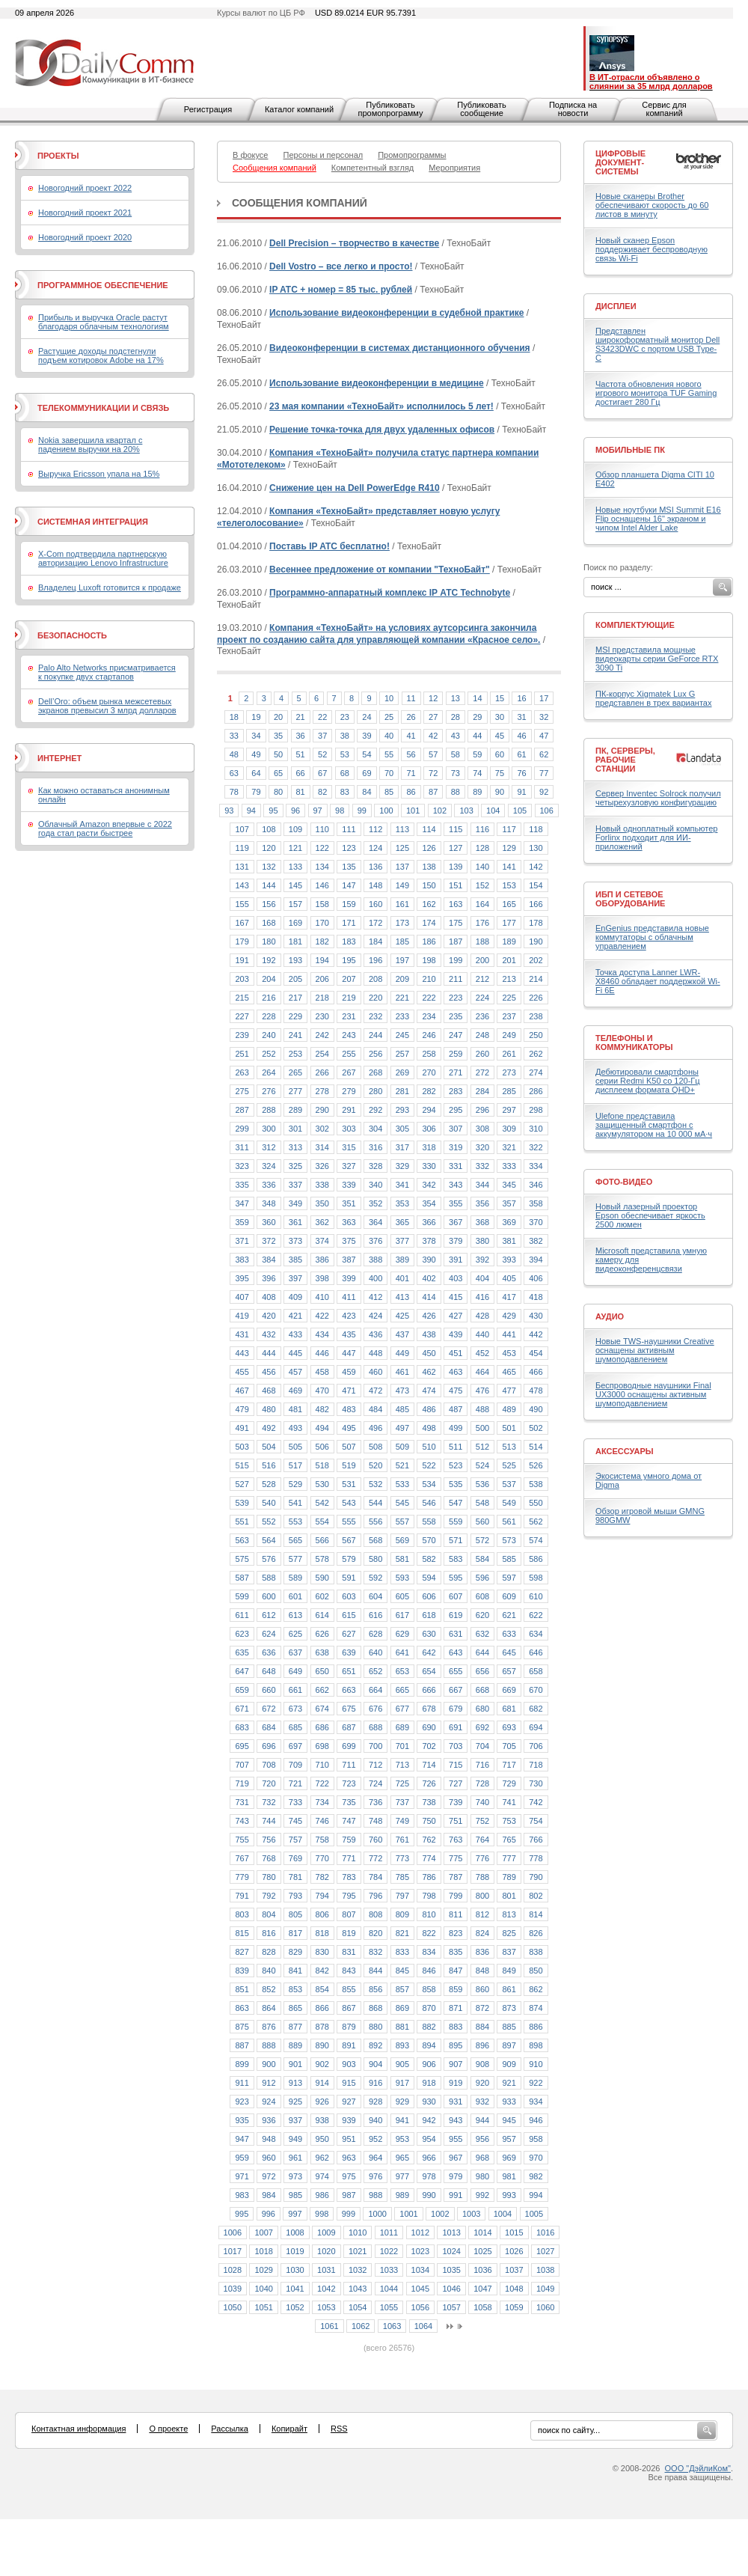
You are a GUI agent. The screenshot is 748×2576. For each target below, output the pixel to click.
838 (535, 1951)
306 (428, 1128)
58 (455, 754)
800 (482, 1895)
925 (295, 2101)
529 (295, 1484)
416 (482, 1296)
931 (455, 2101)
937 (295, 2120)
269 (402, 1072)
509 (402, 1446)
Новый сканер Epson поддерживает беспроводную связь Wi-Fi (651, 249)
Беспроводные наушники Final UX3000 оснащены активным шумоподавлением (653, 1394)
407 (241, 1296)
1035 (451, 2269)
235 (455, 1016)
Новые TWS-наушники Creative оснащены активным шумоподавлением (654, 1350)
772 (375, 1858)
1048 (514, 2288)
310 (535, 1128)
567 (348, 1540)
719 (241, 1783)
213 (508, 978)
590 (322, 1577)
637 (295, 1652)
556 (375, 1521)
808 (375, 1914)
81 (300, 791)
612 (268, 1615)
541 (295, 1502)
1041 (295, 2288)
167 (241, 922)
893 (402, 2045)
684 (268, 1727)
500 (482, 1427)
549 (508, 1502)
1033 (389, 2269)
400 (375, 1278)
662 (322, 1689)
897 (508, 2045)
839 (241, 1970)
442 (535, 1334)
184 (375, 941)
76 (521, 773)
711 (348, 1764)
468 (268, 1390)
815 (241, 1933)
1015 (514, 2232)
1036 (482, 2269)
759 (348, 1839)
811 (455, 1914)
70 (388, 773)
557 (402, 1521)
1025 (482, 2251)
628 (375, 1633)
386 (322, 1259)
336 (268, 1184)
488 (482, 1409)
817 (295, 1933)
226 (535, 997)
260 (482, 1053)
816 (268, 1933)
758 (322, 1839)
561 (508, 1521)
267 (348, 1072)
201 (508, 960)
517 (295, 1465)
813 (508, 1914)
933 (508, 2101)
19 (255, 716)
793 (295, 1895)
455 (241, 1371)
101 (413, 810)
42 (433, 735)
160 (375, 904)
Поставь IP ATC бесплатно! (329, 546)
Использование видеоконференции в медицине (376, 383)
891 (348, 2045)
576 (268, 1558)
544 (375, 1502)
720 (268, 1783)
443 (241, 1353)
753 (508, 1820)
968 (482, 2157)
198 (428, 960)
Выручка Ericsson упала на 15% (98, 473)
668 (482, 1689)
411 (348, 1296)
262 (535, 1053)
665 (402, 1689)
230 (322, 1016)
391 (455, 1259)
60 (499, 754)
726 (428, 1783)
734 (322, 1802)
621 (508, 1615)
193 (295, 960)
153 (508, 885)
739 (455, 1802)
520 (375, 1465)
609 (508, 1596)
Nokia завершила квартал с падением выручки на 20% (90, 445)
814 (535, 1914)
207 (348, 978)
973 (295, 2176)
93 (228, 810)
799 (455, 1895)
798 (428, 1895)
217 (295, 997)
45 (499, 735)
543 (348, 1502)
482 (322, 1409)
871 (455, 2007)
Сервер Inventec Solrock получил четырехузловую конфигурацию (658, 798)
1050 (233, 2307)
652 (375, 1671)
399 (348, 1278)
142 (535, 866)
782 (322, 1877)
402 (428, 1278)
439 (455, 1334)
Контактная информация (78, 2428)
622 (535, 1615)
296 (482, 1109)
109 (295, 829)
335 (241, 1184)
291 (348, 1109)
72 (433, 773)
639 (348, 1652)
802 (535, 1895)
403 (455, 1278)
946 (535, 2120)
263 (241, 1072)
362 (322, 1222)
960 (268, 2157)
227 (241, 1016)
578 (322, 1558)
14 (477, 698)
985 (295, 2195)
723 (348, 1783)
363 (348, 1222)
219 (348, 997)
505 (295, 1446)
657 (508, 1671)
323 (241, 1166)
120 (268, 847)
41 (410, 735)
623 (241, 1633)
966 (428, 2157)
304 (375, 1128)
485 (402, 1409)
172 (375, 922)
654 (428, 1671)
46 (521, 735)
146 (322, 885)
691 (455, 1727)
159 (348, 904)
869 (402, 2007)
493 (295, 1427)
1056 (420, 2307)
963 (348, 2157)
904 (375, 2064)
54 (366, 754)
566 (322, 1540)
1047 (482, 2288)
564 (268, 1540)
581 (402, 1558)
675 (348, 1708)
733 (295, 1802)
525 (508, 1465)
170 (322, 922)
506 (322, 1446)
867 (348, 2007)
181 (295, 941)
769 (295, 1858)
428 (482, 1315)
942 (428, 2120)
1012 (420, 2232)
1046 (451, 2288)
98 (339, 810)
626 (322, 1633)
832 (375, 1951)
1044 (389, 2288)
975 (348, 2176)
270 (428, 1072)
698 (322, 1746)
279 (348, 1091)
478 (535, 1390)
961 (295, 2157)
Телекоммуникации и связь (103, 407)
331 (455, 1166)
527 (241, 1484)
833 (402, 1951)
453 (508, 1353)
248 (482, 1035)
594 (428, 1577)
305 (402, 1128)
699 (348, 1746)
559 (455, 1521)
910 (535, 2064)
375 (348, 1240)
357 (508, 1203)
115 (455, 829)
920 (482, 2082)
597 (508, 1577)
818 (322, 1933)
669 (508, 1689)
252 (268, 1053)
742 (535, 1802)
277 (295, 1091)
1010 (358, 2232)
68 (344, 773)
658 (535, 1671)
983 (241, 2195)
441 (508, 1334)
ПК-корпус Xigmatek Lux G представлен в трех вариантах (653, 698)
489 (508, 1409)
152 (482, 885)
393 (508, 1259)
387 (348, 1259)
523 (455, 1465)
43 (455, 735)
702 (428, 1746)
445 (295, 1353)
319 (455, 1147)
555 (348, 1521)
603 (348, 1596)
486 (428, 1409)
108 (268, 829)
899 (241, 2064)
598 (535, 1577)
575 (241, 1558)
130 (535, 847)
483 (348, 1409)
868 (375, 2007)
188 (482, 941)
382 (535, 1240)
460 (375, 1371)
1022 (389, 2251)
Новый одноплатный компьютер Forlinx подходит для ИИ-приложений (656, 837)
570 (428, 1540)
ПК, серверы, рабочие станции (625, 759)
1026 (514, 2251)
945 (508, 2120)
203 (241, 978)
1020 (326, 2251)
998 (321, 2213)
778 (535, 1858)
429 (508, 1315)
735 (348, 1802)
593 (402, 1577)
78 (234, 791)
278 (322, 1091)
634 (535, 1633)
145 (295, 885)
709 (295, 1764)
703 (455, 1746)
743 (241, 1820)
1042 (326, 2288)
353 (402, 1203)
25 (388, 716)
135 (348, 866)
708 (268, 1764)
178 (535, 922)
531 (348, 1484)
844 (375, 1970)
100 (386, 810)
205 (295, 978)
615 (348, 1615)
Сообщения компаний (299, 203)
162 (428, 904)
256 (375, 1053)
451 (455, 1353)
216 (268, 997)
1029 (263, 2269)
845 (402, 1970)
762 (428, 1839)
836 (482, 1951)
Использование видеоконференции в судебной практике (396, 313)
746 (322, 1820)
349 (295, 1203)
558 (428, 1521)
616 (375, 1615)
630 (428, 1633)
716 (482, 1764)
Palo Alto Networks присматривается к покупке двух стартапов (107, 672)
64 (255, 773)
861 (508, 1989)
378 (428, 1240)
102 (440, 810)
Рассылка (229, 2428)
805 (295, 1914)
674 (322, 1708)
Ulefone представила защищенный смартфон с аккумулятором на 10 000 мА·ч (653, 1124)
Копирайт (289, 2428)
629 (402, 1633)
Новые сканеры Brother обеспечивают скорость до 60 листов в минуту (651, 205)
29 (477, 716)
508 (375, 1446)
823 (455, 1933)
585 (508, 1558)
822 (428, 1933)
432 (268, 1334)
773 (402, 1858)
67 (322, 773)
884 (482, 2026)
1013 (451, 2232)
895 (455, 2045)
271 (455, 1072)
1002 (440, 2213)
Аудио (609, 1316)
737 (402, 1802)
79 (255, 791)
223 (455, 997)
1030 (295, 2269)
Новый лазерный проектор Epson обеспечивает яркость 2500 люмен (650, 1215)
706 (535, 1746)
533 (402, 1484)
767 (241, 1858)
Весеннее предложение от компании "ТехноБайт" (379, 569)
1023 (420, 2251)
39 (366, 735)
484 (375, 1409)
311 (241, 1147)
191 (241, 960)
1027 (545, 2251)
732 (268, 1802)
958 (535, 2138)
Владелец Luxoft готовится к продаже (109, 587)
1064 (423, 2326)
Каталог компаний (299, 109)
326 (322, 1166)
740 (482, 1802)
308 (482, 1128)
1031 (326, 2269)
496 (375, 1427)
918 (428, 2082)
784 (375, 1877)
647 (241, 1671)
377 (402, 1240)
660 (268, 1689)
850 (535, 1970)
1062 (361, 2326)
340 (375, 1184)
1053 (326, 2307)
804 (268, 1914)
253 (295, 1053)
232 (375, 1016)
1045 (420, 2288)
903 (348, 2064)
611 (241, 1615)
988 (375, 2195)
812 (482, 1914)
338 (322, 1184)
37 (322, 735)
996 (268, 2213)
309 (508, 1128)
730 (535, 1783)
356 (482, 1203)
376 (375, 1240)
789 (508, 1877)
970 (535, 2157)
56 (410, 754)
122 (322, 847)
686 (322, 1727)
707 (241, 1764)
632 (482, 1633)
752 (482, 1820)
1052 (295, 2307)
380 (482, 1240)
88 (455, 791)
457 (295, 1371)
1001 (408, 2213)
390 (428, 1259)
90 (499, 791)
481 (295, 1409)
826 (535, 1933)
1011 (389, 2232)
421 (295, 1315)
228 (268, 1016)
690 (428, 1727)
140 (482, 866)
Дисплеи (616, 306)
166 (535, 904)
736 (375, 1802)
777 (508, 1858)
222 (428, 997)
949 (295, 2138)
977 (402, 2176)
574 (535, 1540)
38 (344, 735)
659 (241, 1689)
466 (535, 1371)
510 (428, 1446)
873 (508, 2007)
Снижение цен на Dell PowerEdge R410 (354, 488)
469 (295, 1390)
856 (375, 1989)
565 (295, 1540)
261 (508, 1053)
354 (428, 1203)
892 (375, 2045)
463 (455, 1371)
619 (455, 1615)
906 (428, 2064)
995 (241, 2213)
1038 (545, 2269)
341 (402, 1184)
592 (375, 1577)
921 (508, 2082)
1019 (295, 2251)
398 (322, 1278)
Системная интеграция (92, 521)
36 (300, 735)
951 (348, 2138)
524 (482, 1465)
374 (322, 1240)
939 (348, 2120)
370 (535, 1222)
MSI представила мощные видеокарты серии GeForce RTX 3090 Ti (656, 658)
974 (322, 2176)
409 (295, 1296)
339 (348, 1184)
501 (508, 1427)
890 (322, 2045)
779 (241, 1877)
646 (535, 1652)
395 (241, 1278)
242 (322, 1035)
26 (410, 716)
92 (543, 791)
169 (295, 922)
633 (508, 1633)
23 (344, 716)
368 (482, 1222)
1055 (389, 2307)
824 (482, 1933)
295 (455, 1109)
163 (455, 904)
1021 (358, 2251)
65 (278, 773)
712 (375, 1764)
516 (268, 1465)
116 (482, 829)
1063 (392, 2326)
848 (482, 1970)
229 (295, 1016)
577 (295, 1558)
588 (268, 1577)
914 (322, 2082)
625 (295, 1633)
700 (375, 1746)
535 (455, 1484)
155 (241, 904)
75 (499, 773)
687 (348, 1727)
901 (295, 2064)
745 (295, 1820)
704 (482, 1746)
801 (508, 1895)
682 (535, 1708)
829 (295, 1951)
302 (322, 1128)
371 (241, 1240)
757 (295, 1839)
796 (375, 1895)
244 (375, 1035)
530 (322, 1484)
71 (410, 773)
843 (348, 1970)
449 (402, 1353)
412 (375, 1296)
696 (268, 1746)
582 (428, 1558)
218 (322, 997)
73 (455, 773)
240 (268, 1035)
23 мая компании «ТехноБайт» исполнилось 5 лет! (381, 406)
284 (482, 1091)
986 (322, 2195)
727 (455, 1783)
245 (402, 1035)
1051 (263, 2307)
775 (455, 1858)
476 (482, 1390)
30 (499, 716)
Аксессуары (624, 1451)
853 (295, 1989)
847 (455, 1970)
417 (508, 1296)
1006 (233, 2232)
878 (322, 2026)
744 (268, 1820)
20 (278, 716)
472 (375, 1390)
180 (268, 941)
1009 (326, 2232)
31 (521, 716)
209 (402, 978)
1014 (482, 2232)
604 (375, 1596)
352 (375, 1203)
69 (366, 773)
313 (295, 1147)
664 (375, 1689)
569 (402, 1540)
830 (322, 1951)
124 (375, 847)
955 (455, 2138)
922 (535, 2082)
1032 (358, 2269)
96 (295, 810)
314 (322, 1147)
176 (482, 922)
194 (322, 960)
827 (241, 1951)
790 (535, 1877)
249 (508, 1035)
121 (295, 847)
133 (295, 866)
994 (535, 2195)
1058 (482, 2307)
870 (428, 2007)
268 (375, 1072)
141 (508, 866)
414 (428, 1296)
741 (508, 1802)
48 (234, 754)
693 (508, 1727)
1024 (451, 2251)
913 (295, 2082)
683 (241, 1727)
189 (508, 941)
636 (268, 1652)
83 (344, 791)
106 (547, 810)
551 (241, 1521)
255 (348, 1053)
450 (428, 1353)
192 (268, 960)
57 (433, 754)
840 (268, 1970)
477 (508, 1390)
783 (348, 1877)
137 (402, 866)
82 (322, 791)
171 (348, 922)
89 (477, 791)
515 (241, 1465)
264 (268, 1072)
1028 (233, 2269)
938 (322, 2120)
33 (234, 735)
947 (241, 2138)
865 (295, 2007)
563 (241, 1540)
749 (402, 1820)
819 (348, 1933)
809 (402, 1914)
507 (348, 1446)
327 (348, 1166)
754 (535, 1820)
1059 (514, 2307)
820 (375, 1933)
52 (322, 754)
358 (535, 1203)
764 (482, 1839)
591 (348, 1577)
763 (455, 1839)
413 (402, 1296)
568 (375, 1540)
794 (322, 1895)
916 (375, 2082)
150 (428, 885)
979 (455, 2176)
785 (402, 1877)
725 (402, 1783)
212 (482, 978)
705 (508, 1746)
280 (375, 1091)
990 (428, 2195)
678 (428, 1708)
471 (348, 1390)
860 (482, 1989)
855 (348, 1989)
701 (402, 1746)
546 (428, 1502)
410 (322, 1296)
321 (508, 1147)
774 (428, 1858)
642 (428, 1652)
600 (268, 1596)
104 (493, 810)
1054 (358, 2307)
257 (402, 1053)
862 (535, 1989)
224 (482, 997)
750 (428, 1820)
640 (375, 1652)
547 (455, 1502)
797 (402, 1895)
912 (268, 2082)
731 (241, 1802)
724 (375, 1783)
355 (455, 1203)
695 (241, 1746)
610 (535, 1596)
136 (375, 866)
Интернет (59, 758)
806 (322, 1914)
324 (268, 1166)
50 (278, 754)
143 (241, 885)
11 (411, 698)
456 (268, 1371)
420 (268, 1315)
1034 (420, 2269)
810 (428, 1914)
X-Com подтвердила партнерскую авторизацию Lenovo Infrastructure (103, 558)
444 (268, 1353)
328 (375, 1166)
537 (508, 1484)
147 (348, 885)
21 (300, 716)
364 (375, 1222)
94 (251, 810)
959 (241, 2157)
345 (508, 1184)
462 (428, 1371)
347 (241, 1203)
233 (402, 1016)
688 (375, 1727)
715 (455, 1764)
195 (348, 960)
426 (428, 1315)
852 (268, 1989)
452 (482, 1353)
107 (241, 829)
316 (375, 1147)
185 (402, 941)
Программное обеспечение (102, 285)
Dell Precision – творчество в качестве (354, 243)
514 (535, 1446)
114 (428, 829)
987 (348, 2195)
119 (241, 847)
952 (375, 2138)
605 (402, 1596)
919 (455, 2082)
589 (295, 1577)
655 (455, 1671)
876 (268, 2026)
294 (428, 1109)
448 (375, 1353)
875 (241, 2026)
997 (294, 2213)
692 (482, 1727)
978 (428, 2176)
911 (241, 2082)
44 (477, 735)
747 (348, 1820)
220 (375, 997)
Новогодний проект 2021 (85, 212)
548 (482, 1502)
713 (402, 1764)
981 (508, 2176)
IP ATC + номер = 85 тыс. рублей (340, 289)
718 (535, 1764)
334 (535, 1166)
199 (455, 960)
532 (375, 1484)
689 (402, 1727)
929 (402, 2101)
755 (241, 1839)
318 (428, 1147)
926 (322, 2101)
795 (348, 1895)
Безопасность (72, 635)
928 (375, 2101)
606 (428, 1596)
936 (268, 2120)
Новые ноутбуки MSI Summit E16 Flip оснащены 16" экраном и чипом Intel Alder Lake (658, 518)
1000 (377, 2213)
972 (268, 2176)
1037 (514, 2269)
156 (268, 904)
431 (241, 1334)
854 (322, 1989)
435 (348, 1334)
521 (402, 1465)
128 (482, 847)
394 (535, 1259)
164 (482, 904)
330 (428, 1166)
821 (402, 1933)
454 (535, 1353)
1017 (233, 2251)
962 (322, 2157)
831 (348, 1951)
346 (535, 1184)
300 (268, 1128)
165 (508, 904)
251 (241, 1053)
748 (375, 1820)
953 (402, 2138)
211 (455, 978)
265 (295, 1072)
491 (241, 1427)
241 (295, 1035)
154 (535, 885)
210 (428, 978)
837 (508, 1951)
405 (508, 1278)
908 (482, 2064)
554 (322, 1521)
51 (300, 754)
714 (428, 1764)
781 (295, 1877)
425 (402, 1315)
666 (428, 1689)
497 (402, 1427)
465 (508, 1371)
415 (455, 1296)
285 (508, 1091)
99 (362, 810)
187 (455, 941)
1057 (451, 2307)
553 (295, 1521)
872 (482, 2007)
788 (482, 1877)
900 (268, 2064)
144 (268, 885)
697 (295, 1746)
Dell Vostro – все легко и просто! (340, 266)
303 (348, 1128)
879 (348, 2026)
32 (543, 716)
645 (508, 1652)
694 (535, 1727)
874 (535, 2007)
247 (455, 1035)
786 (428, 1877)
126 (428, 847)
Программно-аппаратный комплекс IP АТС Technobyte (389, 592)
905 (402, 2064)
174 (428, 922)
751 (455, 1820)
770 (322, 1858)
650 (322, 1671)
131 (241, 866)
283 (455, 1091)
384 (268, 1259)
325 (295, 1166)
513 (508, 1446)
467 (241, 1390)
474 (428, 1390)
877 (295, 2026)
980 (482, 2176)
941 (402, 2120)
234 (428, 1016)
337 (295, 1184)
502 (535, 1427)
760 (375, 1839)
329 (402, 1166)
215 (241, 997)
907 (455, 2064)
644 (482, 1652)
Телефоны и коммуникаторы (634, 1043)
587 (241, 1577)
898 (535, 2045)
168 (268, 922)
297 (508, 1109)
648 (268, 1671)
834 (428, 1951)
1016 (545, 2232)
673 (295, 1708)
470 (322, 1390)
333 (508, 1166)
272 (482, 1072)
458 (322, 1371)
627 (348, 1633)
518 (322, 1465)
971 (241, 2176)
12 (433, 698)
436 (375, 1334)
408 (268, 1296)
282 (428, 1091)
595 (455, 1577)
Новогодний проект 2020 (85, 237)
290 (322, 1109)
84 (366, 791)
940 (375, 2120)
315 (348, 1147)
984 (268, 2195)
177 (508, 922)
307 (455, 1128)
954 (428, 2138)
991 (455, 2195)
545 (402, 1502)
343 (455, 1184)
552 (268, 1521)
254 (322, 1053)
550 (535, 1502)
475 (455, 1390)
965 (402, 2157)
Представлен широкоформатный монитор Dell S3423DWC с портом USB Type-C (657, 344)
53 (344, 754)
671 (241, 1708)
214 (535, 978)
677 (402, 1708)
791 (241, 1895)
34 (255, 735)
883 (455, 2026)
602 (322, 1596)
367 (455, 1222)
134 (322, 866)
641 (402, 1652)
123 (348, 847)
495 (348, 1427)
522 (428, 1465)
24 (366, 716)
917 (402, 2082)
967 (455, 2157)
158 (322, 904)
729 (508, 1783)
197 (402, 960)
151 (455, 885)
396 (268, 1278)
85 (388, 791)
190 (535, 941)
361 (295, 1222)
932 (482, 2101)
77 (543, 773)
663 (348, 1689)
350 (322, 1203)
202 (535, 960)
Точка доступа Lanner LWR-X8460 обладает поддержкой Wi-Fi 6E (657, 981)
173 (402, 922)
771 (348, 1858)
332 (482, 1166)
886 (535, 2026)
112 (375, 829)
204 (268, 978)
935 (241, 2120)
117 (508, 829)
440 (482, 1334)
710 (322, 1764)
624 (268, 1633)
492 (268, 1427)
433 (295, 1334)
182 (322, 941)
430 (535, 1315)
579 (348, 1558)
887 (241, 2045)
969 (508, 2157)
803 (241, 1914)
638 (322, 1652)
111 (348, 829)
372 (268, 1240)
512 (482, 1446)
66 (300, 773)
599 (241, 1596)
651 (348, 1671)
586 (535, 1558)
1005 (534, 2213)
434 (322, 1334)
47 (543, 735)
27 (433, 716)
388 (375, 1259)
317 (402, 1147)
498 (428, 1427)
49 (255, 754)
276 (268, 1091)
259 (455, 1053)
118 (535, 829)
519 (348, 1465)
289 (295, 1109)
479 (241, 1409)
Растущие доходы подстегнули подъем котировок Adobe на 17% (101, 355)
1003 (471, 2213)
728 (482, 1783)
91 (521, 791)
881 (402, 2026)
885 (508, 2026)
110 (322, 829)
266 (322, 1072)
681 (508, 1708)
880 (375, 2026)
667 (455, 1689)
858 (428, 1989)
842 (322, 1970)
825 (508, 1933)
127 (455, 847)
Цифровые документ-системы (620, 162)
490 (535, 1409)
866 (322, 2007)
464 (482, 1371)
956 (482, 2138)
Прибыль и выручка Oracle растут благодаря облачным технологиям (103, 322)
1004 (503, 2213)
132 (268, 866)
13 (455, 698)
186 (428, 941)
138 (428, 866)
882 (428, 2026)
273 (508, 1072)
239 (241, 1035)
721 (295, 1783)
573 (508, 1540)
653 (402, 1671)
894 (428, 2045)
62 (543, 754)
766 (535, 1839)
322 (535, 1147)
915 (348, 2082)
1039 (233, 2288)
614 (322, 1615)
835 (455, 1951)
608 (482, 1596)
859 (455, 1989)
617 (402, 1615)
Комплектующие (635, 624)
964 (375, 2157)
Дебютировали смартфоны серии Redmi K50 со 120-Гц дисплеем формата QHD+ (647, 1080)
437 (402, 1334)
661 (295, 1689)
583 (455, 1558)
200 (482, 960)
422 (322, 1315)
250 (535, 1035)
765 (508, 1839)
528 (268, 1484)
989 (402, 2195)
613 (295, 1615)
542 (322, 1502)
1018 (263, 2251)
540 (268, 1502)
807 (348, 1914)
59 (477, 754)
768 (268, 1858)
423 (348, 1315)
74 (477, 773)
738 (428, 1802)
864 (268, 2007)
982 (535, 2176)
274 (535, 1072)
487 (455, 1409)
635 (241, 1652)
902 (322, 2064)
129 (508, 847)
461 (402, 1371)
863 (241, 2007)
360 (268, 1222)
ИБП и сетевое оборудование (630, 899)
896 (482, 2045)
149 (402, 885)
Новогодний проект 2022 (85, 187)
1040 (263, 2288)
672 (268, 1708)
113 (402, 829)
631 (455, 1633)
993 (508, 2195)
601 (295, 1596)
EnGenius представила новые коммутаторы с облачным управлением (652, 937)
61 (521, 754)
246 (428, 1035)
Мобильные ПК (630, 449)
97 (317, 810)
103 (466, 810)
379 (455, 1240)
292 (375, 1109)
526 (535, 1465)
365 (402, 1222)
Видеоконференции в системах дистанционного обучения (399, 348)
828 (268, 1951)
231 (348, 1016)
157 (295, 904)
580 (375, 1558)
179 (241, 941)
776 (482, 1858)
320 (482, 1147)
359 (241, 1222)
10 (388, 698)
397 (295, 1278)
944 (482, 2120)
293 (402, 1109)
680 (482, 1708)
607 (455, 1596)
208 (375, 978)
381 (508, 1240)
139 (455, 866)
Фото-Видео (623, 1181)
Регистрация (208, 109)
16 (521, 698)
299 (241, 1128)
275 (241, 1091)
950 (322, 2138)
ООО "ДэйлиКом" (698, 2468)
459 (348, 1371)
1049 (545, 2288)
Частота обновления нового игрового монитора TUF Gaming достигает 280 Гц (656, 392)
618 (428, 1615)
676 (375, 1708)
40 (388, 735)
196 (375, 960)
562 (535, 1521)
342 (428, 1184)
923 (241, 2101)
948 (268, 2138)
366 (428, 1222)
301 (295, 1128)
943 (455, 2120)
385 (295, 1259)
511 (455, 1446)
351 (348, 1203)
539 (241, 1502)
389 (402, 1259)
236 (482, 1016)
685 (295, 1727)
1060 (545, 2307)
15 (499, 698)
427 (455, 1315)
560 (482, 1521)
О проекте (168, 2428)
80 (278, 791)
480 (268, 1409)
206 (322, 978)
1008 (295, 2232)
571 (455, 1540)
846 (428, 1970)
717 (508, 1764)
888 (268, 2045)
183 (348, 941)
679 (455, 1708)
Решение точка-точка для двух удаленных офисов (381, 429)
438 (428, 1334)
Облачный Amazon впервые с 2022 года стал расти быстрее (105, 828)
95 (273, 810)
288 (268, 1109)
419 (241, 1315)
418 (535, 1296)
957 (508, 2138)
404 (482, 1278)
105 (520, 810)
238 (535, 1016)
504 (268, 1446)
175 (455, 922)
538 (535, 1484)
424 (375, 1315)
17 (543, 698)
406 (535, 1278)
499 (455, 1427)
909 (508, 2064)
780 (268, 1877)
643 (455, 1652)
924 (268, 2101)
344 (482, 1184)
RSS (339, 2428)
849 (508, 1970)
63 (234, 773)
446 (322, 1353)
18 (234, 716)
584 (482, 1558)
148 (375, 885)
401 (402, 1278)
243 (348, 1035)
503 (241, 1446)
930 (428, 2101)
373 (295, 1240)
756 (268, 1839)
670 (535, 1689)
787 (455, 1877)
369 (508, 1222)
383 (241, 1259)
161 (402, 904)
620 (482, 1615)
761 (402, 1839)
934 (535, 2101)
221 (402, 997)
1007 (263, 2232)
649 (295, 1671)
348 (268, 1203)
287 (241, 1109)
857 (402, 1989)
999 (348, 2213)
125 (402, 847)
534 (428, 1484)
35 (278, 735)
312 (268, 1147)
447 (348, 1353)
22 (322, 716)
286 (535, 1091)
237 (508, 1016)
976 (375, 2176)
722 (322, 1783)
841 (295, 1970)
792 (268, 1895)
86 (410, 791)
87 (433, 791)
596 (482, 1577)
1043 (358, 2288)
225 (508, 997)
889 (295, 2045)
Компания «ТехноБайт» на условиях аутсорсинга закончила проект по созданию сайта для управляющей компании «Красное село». (378, 634)
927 (348, 2101)
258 (428, 1053)
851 (241, 1989)
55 (388, 754)
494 (322, 1427)
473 (402, 1390)
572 (482, 1540)
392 (482, 1259)
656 (482, 1671)
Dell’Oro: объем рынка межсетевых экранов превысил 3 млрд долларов (107, 706)
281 (402, 1091)
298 (535, 1109)
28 (455, 716)
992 (482, 2195)
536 (482, 1484)
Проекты (58, 155)
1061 (329, 2326)
